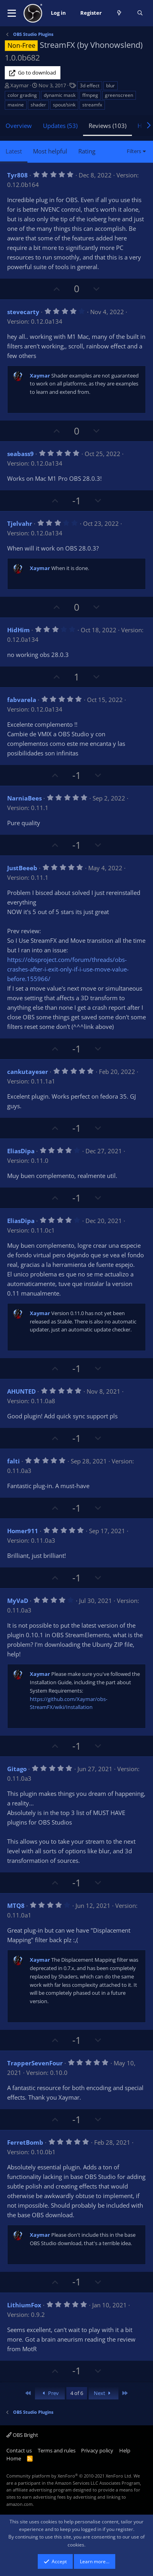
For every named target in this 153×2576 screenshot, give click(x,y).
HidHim (18, 630)
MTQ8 (16, 1905)
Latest (14, 151)
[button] (11, 13)
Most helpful (50, 151)
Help (124, 2450)
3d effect (89, 85)
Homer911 (22, 1531)
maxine (16, 104)
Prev (50, 2393)
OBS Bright (22, 2434)
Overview (19, 126)
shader (38, 104)
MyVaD (17, 1601)
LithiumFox (24, 2305)
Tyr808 (17, 175)
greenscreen (119, 95)
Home (13, 2458)
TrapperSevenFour (35, 2063)
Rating (86, 151)
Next (103, 2393)
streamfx (92, 104)
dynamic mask (60, 95)
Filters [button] (134, 151)
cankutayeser (27, 1072)
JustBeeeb (22, 868)
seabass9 (20, 454)
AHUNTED (21, 1391)
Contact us (19, 2450)
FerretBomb (25, 2142)
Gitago (17, 1769)
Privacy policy (97, 2450)
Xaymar (19, 85)
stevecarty (23, 312)
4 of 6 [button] (76, 2393)
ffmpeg (90, 95)
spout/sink (64, 104)
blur (110, 85)
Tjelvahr (19, 523)
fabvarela (21, 700)
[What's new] (119, 13)
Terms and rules (57, 2450)
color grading (22, 95)
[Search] (140, 13)
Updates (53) (60, 126)
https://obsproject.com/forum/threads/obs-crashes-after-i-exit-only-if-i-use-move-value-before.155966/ (68, 969)
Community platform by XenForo (69, 2476)
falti (13, 1461)
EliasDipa (21, 1151)
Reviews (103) (107, 126)
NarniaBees (24, 798)
